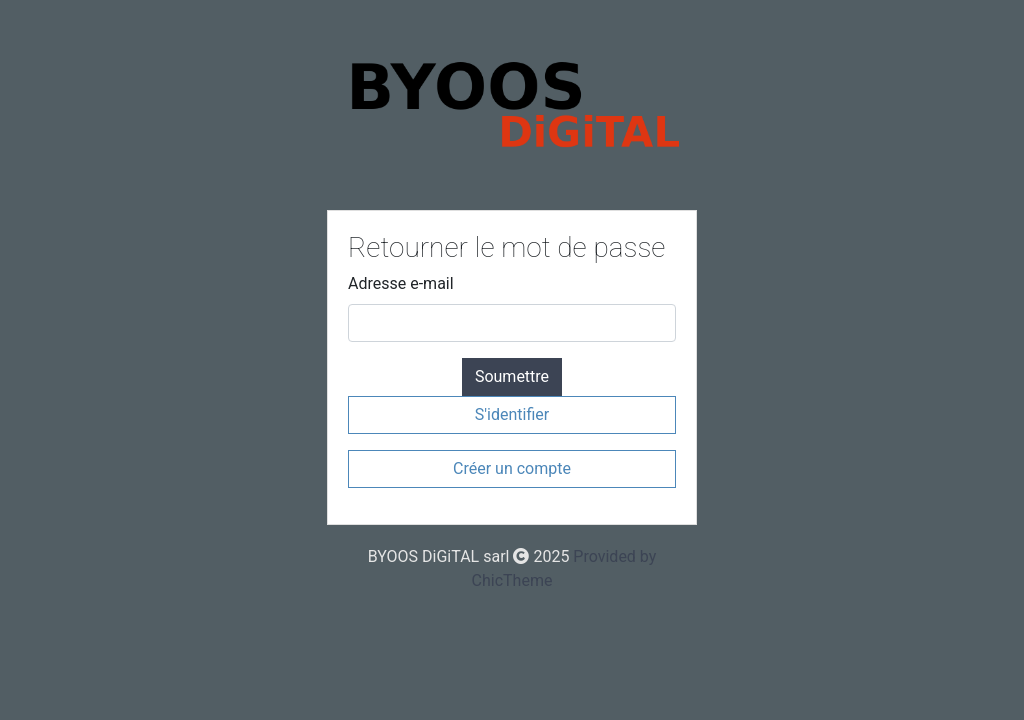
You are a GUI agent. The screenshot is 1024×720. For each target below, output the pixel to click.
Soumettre (512, 376)
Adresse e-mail (401, 283)
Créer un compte (512, 468)
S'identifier (512, 414)
